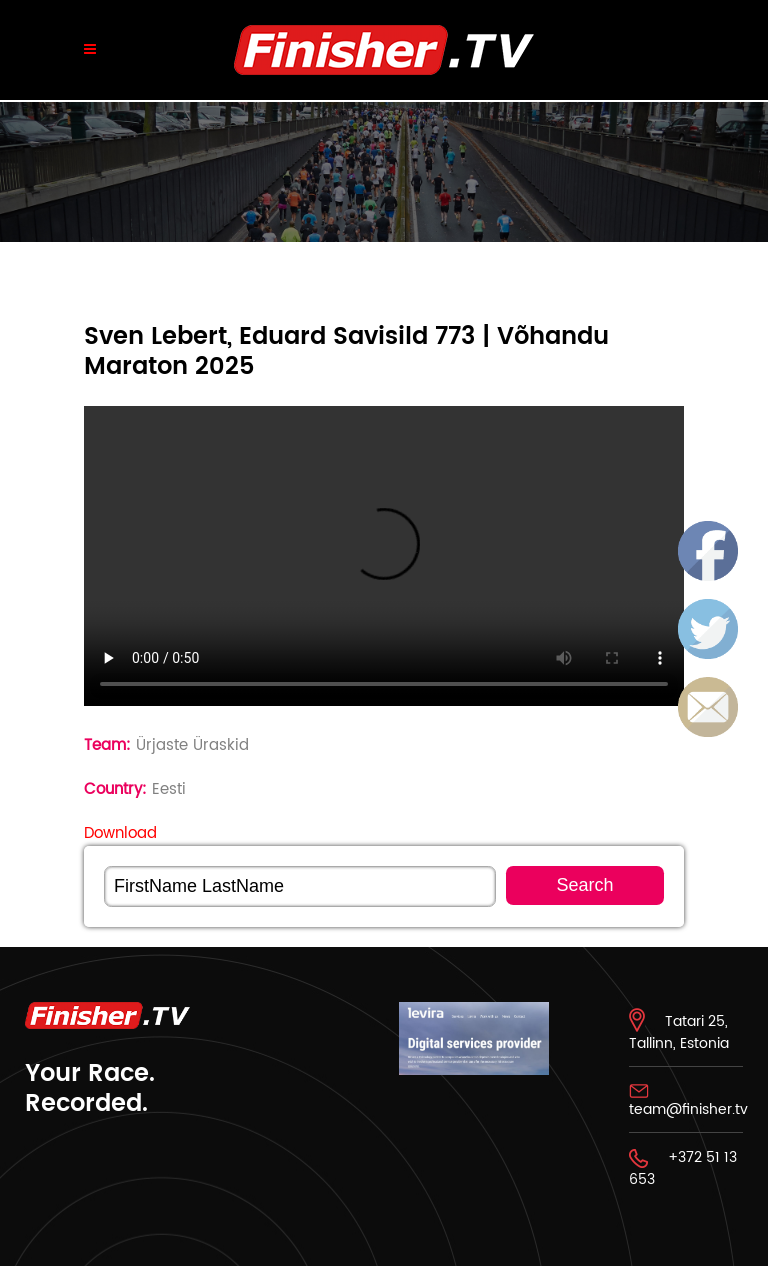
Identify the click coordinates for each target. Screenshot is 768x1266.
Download (120, 833)
